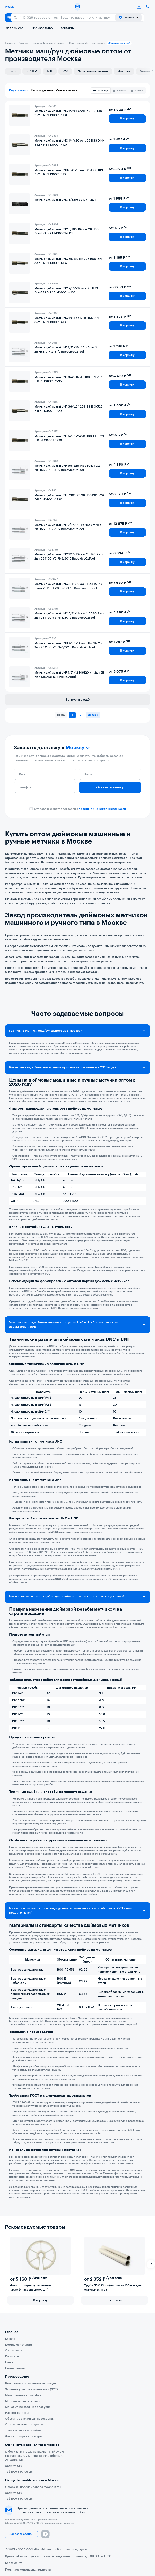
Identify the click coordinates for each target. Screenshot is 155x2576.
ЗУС (65, 71)
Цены (9, 2362)
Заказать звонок (21, 2534)
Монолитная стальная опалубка (28, 2407)
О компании (13, 2350)
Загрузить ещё (78, 699)
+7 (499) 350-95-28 (19, 2471)
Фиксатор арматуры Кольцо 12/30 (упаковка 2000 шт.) (30, 2288)
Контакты (67, 28)
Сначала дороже (66, 90)
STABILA (32, 71)
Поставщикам (15, 2368)
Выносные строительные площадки (30, 2383)
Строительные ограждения (24, 2424)
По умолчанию (18, 90)
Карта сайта (13, 2563)
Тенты (13, 71)
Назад (61, 715)
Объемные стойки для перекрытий (29, 2418)
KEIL (50, 71)
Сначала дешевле (42, 90)
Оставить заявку (110, 787)
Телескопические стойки (23, 2430)
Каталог (11, 2338)
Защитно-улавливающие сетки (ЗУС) (31, 2389)
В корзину (127, 118)
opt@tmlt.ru (13, 2465)
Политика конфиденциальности (28, 2569)
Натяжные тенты (17, 2412)
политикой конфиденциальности (102, 809)
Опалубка (124, 71)
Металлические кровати (93, 71)
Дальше (93, 715)
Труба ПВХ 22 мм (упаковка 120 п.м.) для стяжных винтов (113, 2288)
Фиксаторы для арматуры (23, 2436)
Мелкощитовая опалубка (23, 2395)
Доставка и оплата (18, 2344)
